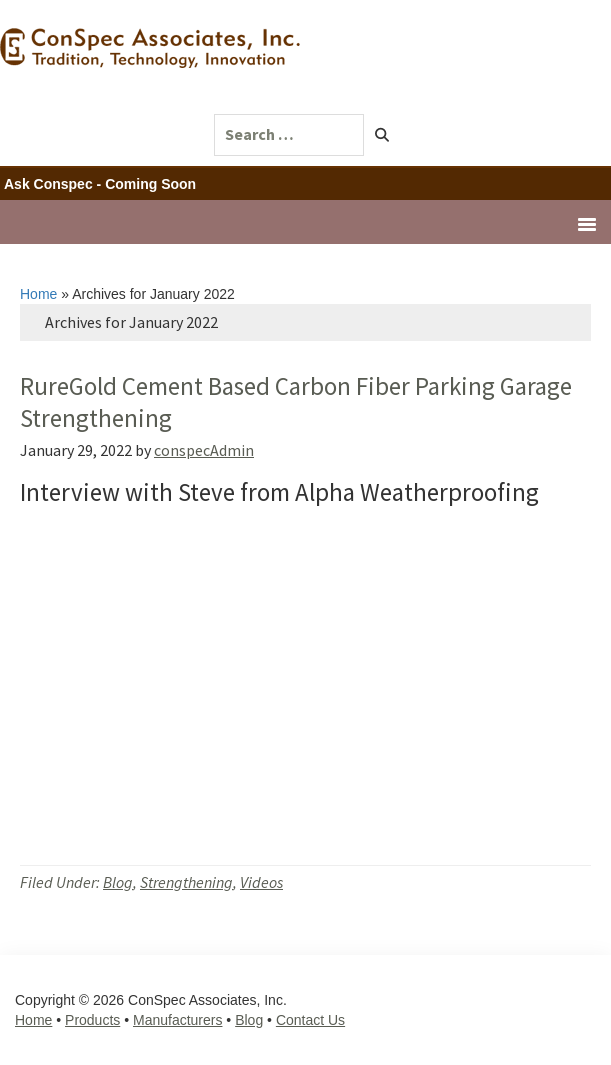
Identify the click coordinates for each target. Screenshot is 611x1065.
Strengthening (186, 882)
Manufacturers (177, 1020)
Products (92, 1020)
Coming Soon (150, 184)
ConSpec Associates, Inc (155, 64)
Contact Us (310, 1020)
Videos (261, 882)
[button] (383, 135)
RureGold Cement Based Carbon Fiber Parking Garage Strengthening (296, 401)
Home (38, 294)
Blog (118, 882)
